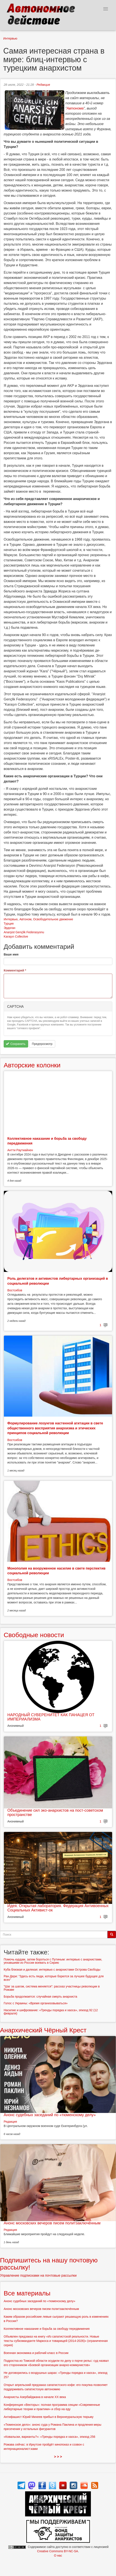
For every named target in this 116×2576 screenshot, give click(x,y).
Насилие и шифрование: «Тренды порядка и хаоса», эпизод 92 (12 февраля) (51, 2011)
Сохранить (16, 1044)
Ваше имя (11, 954)
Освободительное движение (53, 919)
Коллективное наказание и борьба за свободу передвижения (47, 2328)
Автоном (25, 919)
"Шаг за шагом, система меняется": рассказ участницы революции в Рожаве (52, 1988)
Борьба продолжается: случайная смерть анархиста (40, 1996)
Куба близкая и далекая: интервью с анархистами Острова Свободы (52, 1969)
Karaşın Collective (16, 936)
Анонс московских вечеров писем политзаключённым (52, 2223)
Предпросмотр (42, 1044)
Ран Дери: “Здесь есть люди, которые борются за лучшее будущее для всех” (54, 1977)
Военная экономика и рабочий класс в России (36, 2353)
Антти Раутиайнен (20, 1150)
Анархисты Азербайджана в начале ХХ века (35, 2397)
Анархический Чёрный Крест (43, 2030)
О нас (58, 2555)
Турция (9, 923)
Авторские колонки (32, 1065)
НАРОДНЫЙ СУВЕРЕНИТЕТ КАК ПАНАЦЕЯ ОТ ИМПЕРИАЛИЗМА (50, 1717)
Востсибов (14, 1290)
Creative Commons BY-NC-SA (57, 2551)
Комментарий (15, 970)
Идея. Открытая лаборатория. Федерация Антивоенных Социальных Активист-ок (58, 1908)
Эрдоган (9, 928)
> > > (58, 2457)
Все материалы (27, 2293)
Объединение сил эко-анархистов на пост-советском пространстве (55, 1812)
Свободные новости (34, 1634)
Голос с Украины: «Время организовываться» (36, 2003)
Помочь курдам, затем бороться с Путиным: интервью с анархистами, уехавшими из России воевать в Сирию (53, 1961)
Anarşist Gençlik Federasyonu (24, 932)
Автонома (75, 108)
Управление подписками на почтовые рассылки (38, 2275)
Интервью (10, 38)
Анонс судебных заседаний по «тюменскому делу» (50, 2115)
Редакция (43, 84)
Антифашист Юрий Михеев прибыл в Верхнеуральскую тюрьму (48, 2417)
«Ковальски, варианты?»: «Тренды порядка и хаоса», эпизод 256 (49, 2436)
